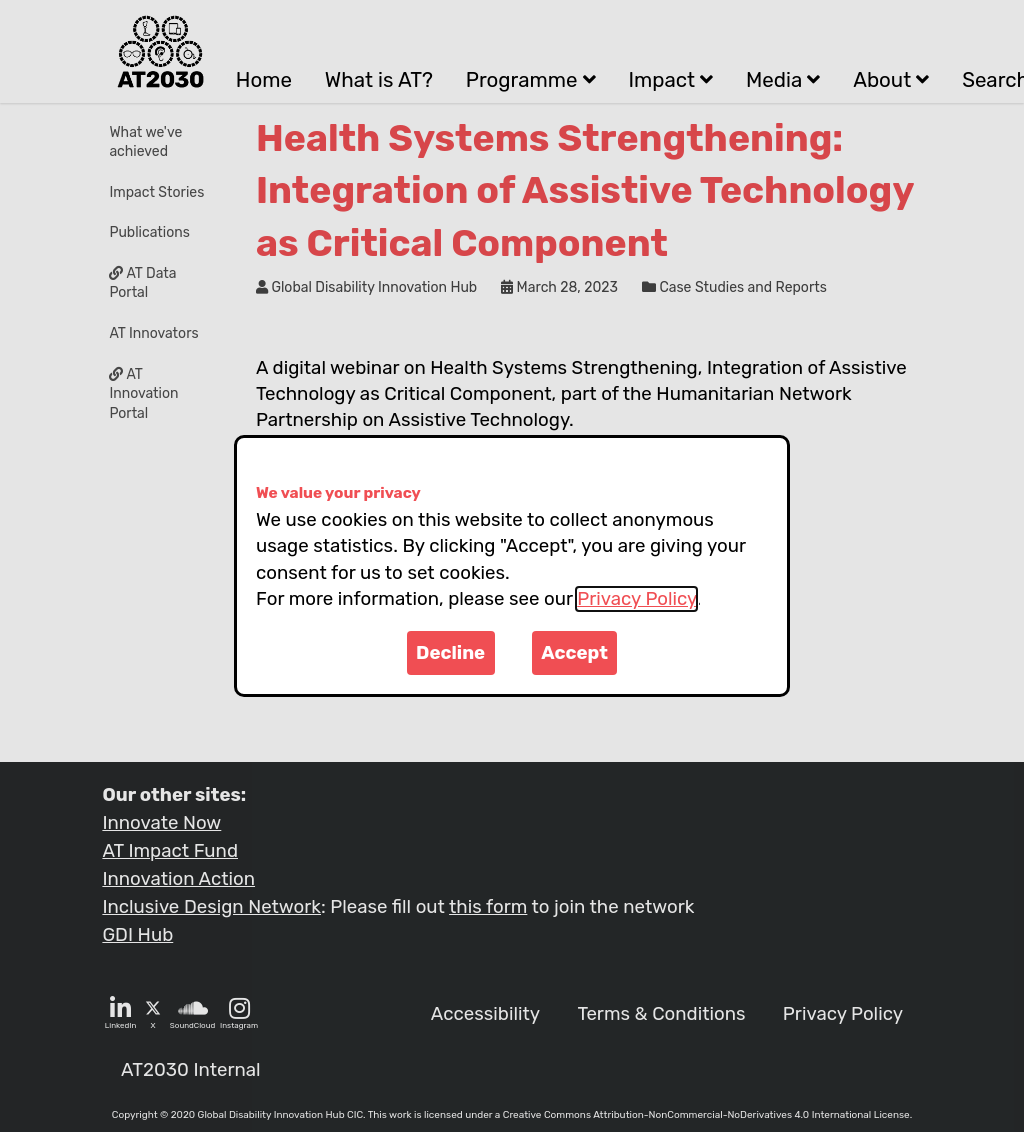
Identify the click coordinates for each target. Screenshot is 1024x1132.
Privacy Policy (636, 599)
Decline (450, 653)
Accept (574, 653)
